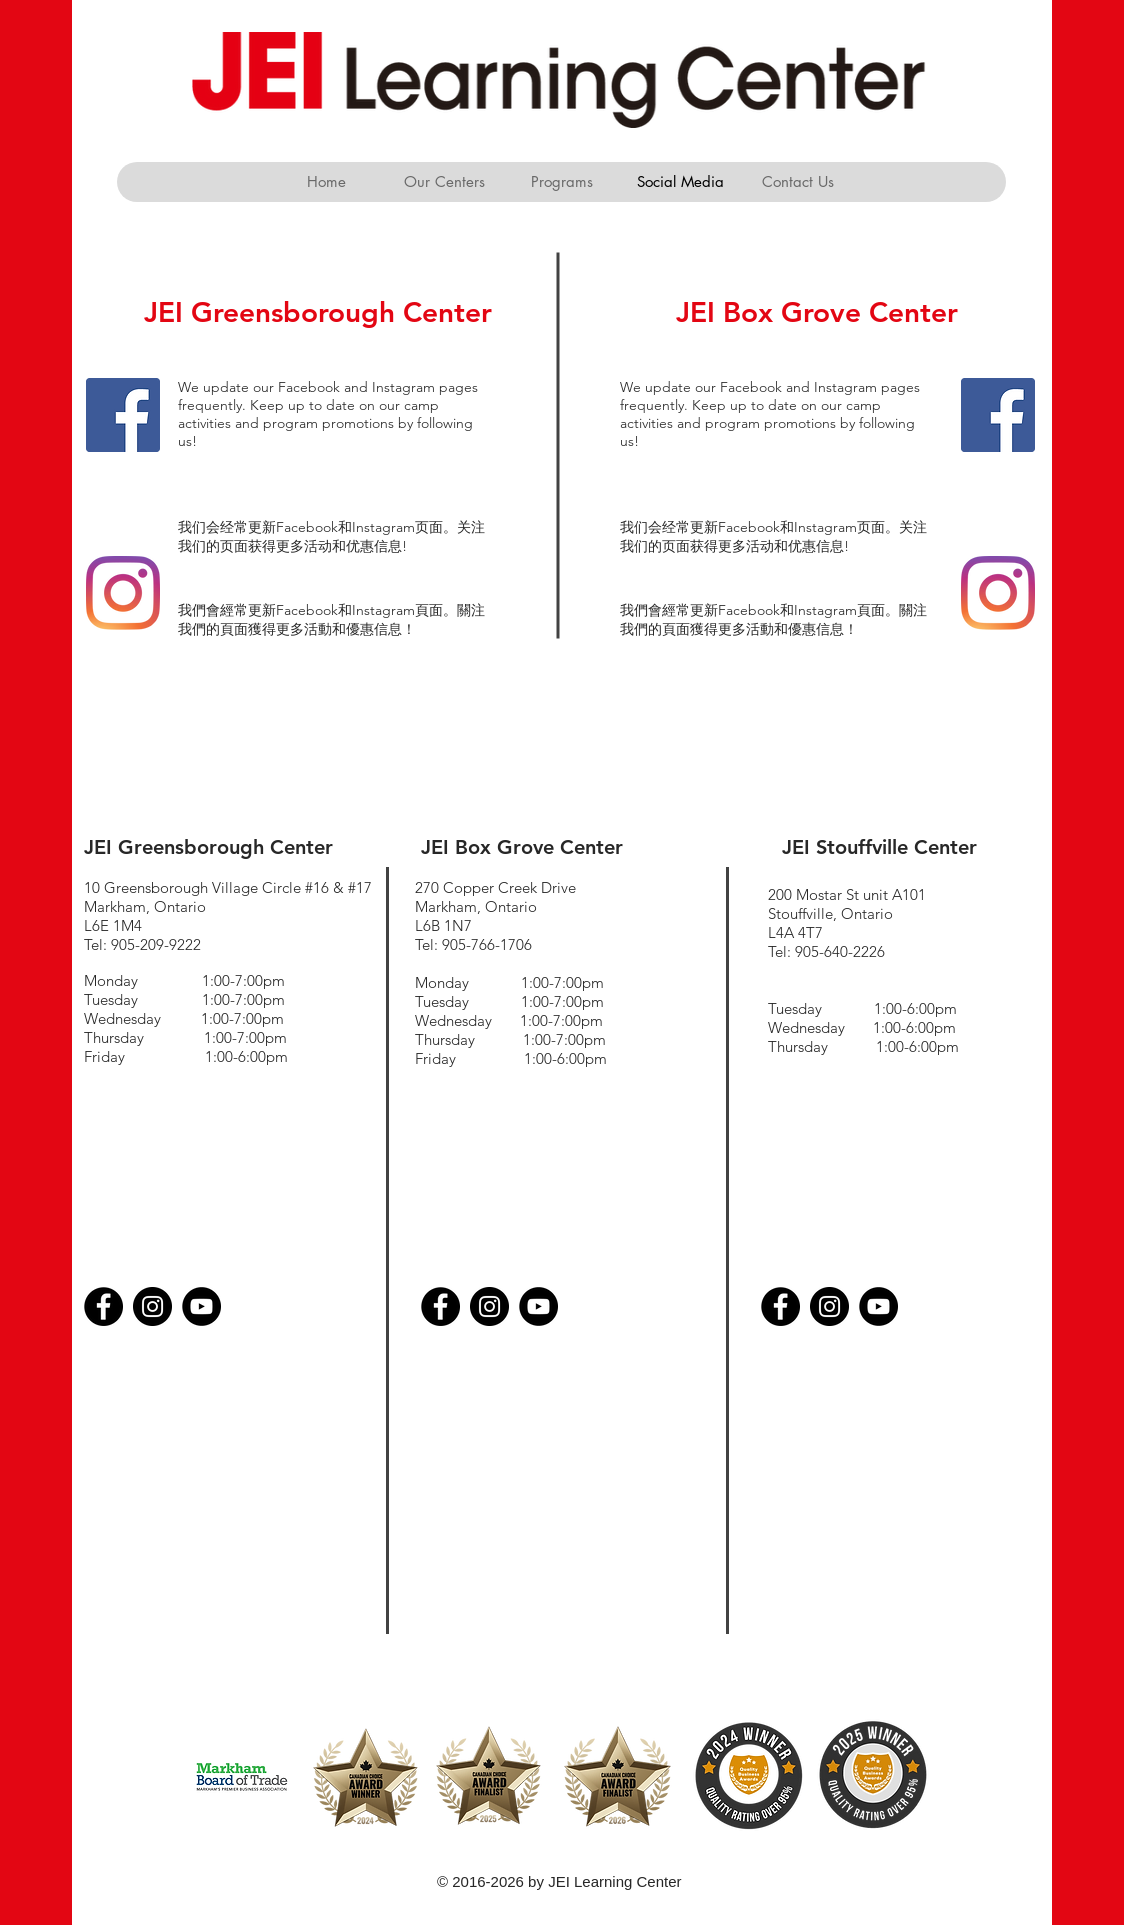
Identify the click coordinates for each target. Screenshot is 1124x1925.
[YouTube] (201, 1306)
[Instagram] (123, 593)
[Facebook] (123, 415)
